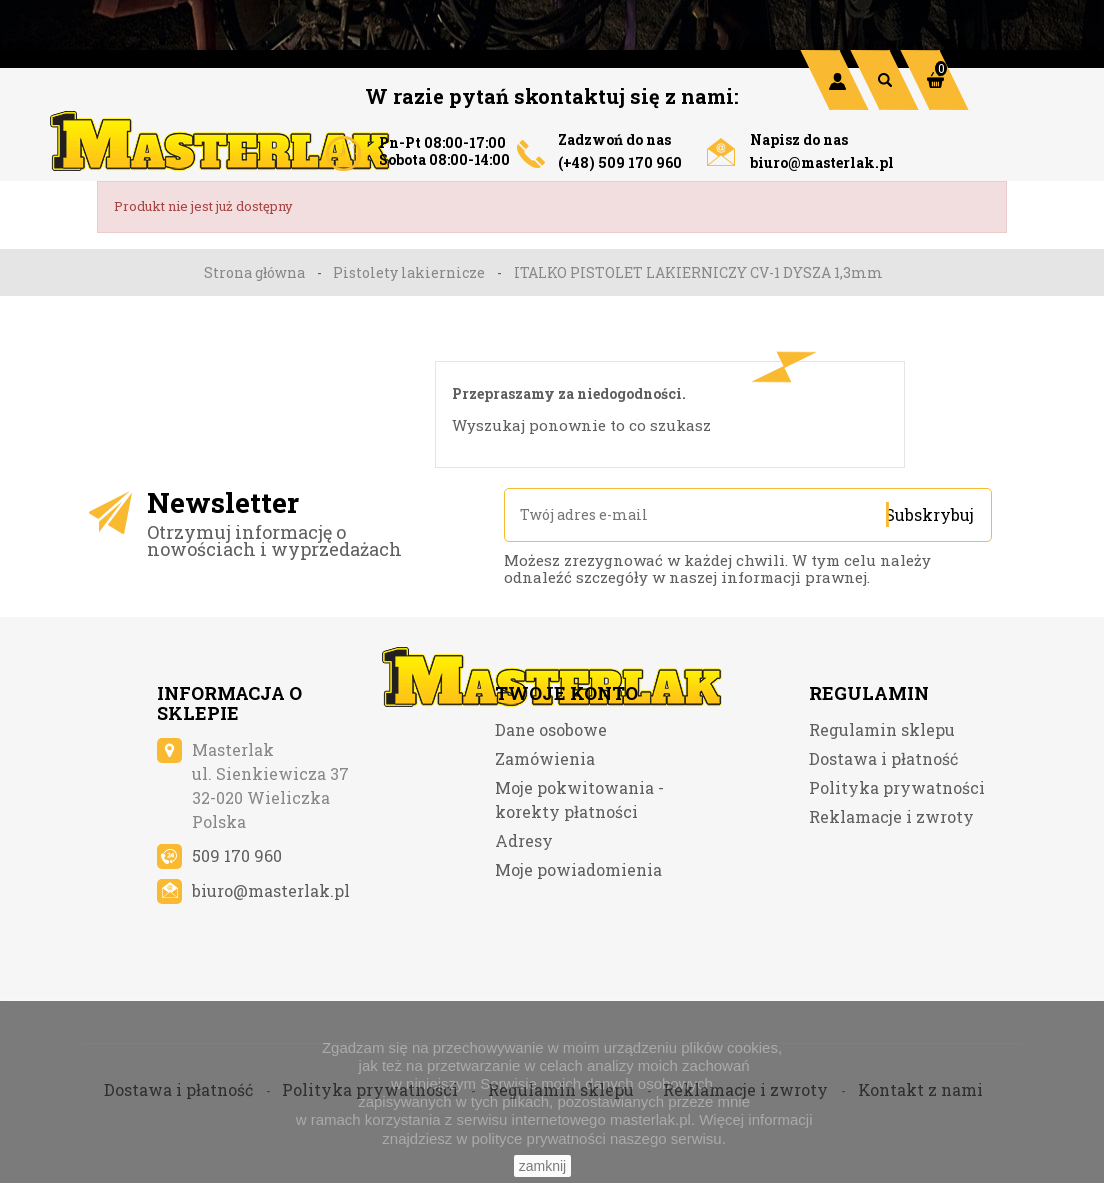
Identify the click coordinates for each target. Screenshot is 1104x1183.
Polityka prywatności (897, 861)
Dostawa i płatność (883, 832)
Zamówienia (545, 832)
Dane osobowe (551, 803)
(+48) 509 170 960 (620, 162)
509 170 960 (237, 929)
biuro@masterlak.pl (822, 162)
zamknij (542, 1166)
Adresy (524, 914)
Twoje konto (566, 767)
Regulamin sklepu (882, 803)
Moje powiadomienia (578, 943)
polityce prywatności (539, 1138)
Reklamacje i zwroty (891, 890)
